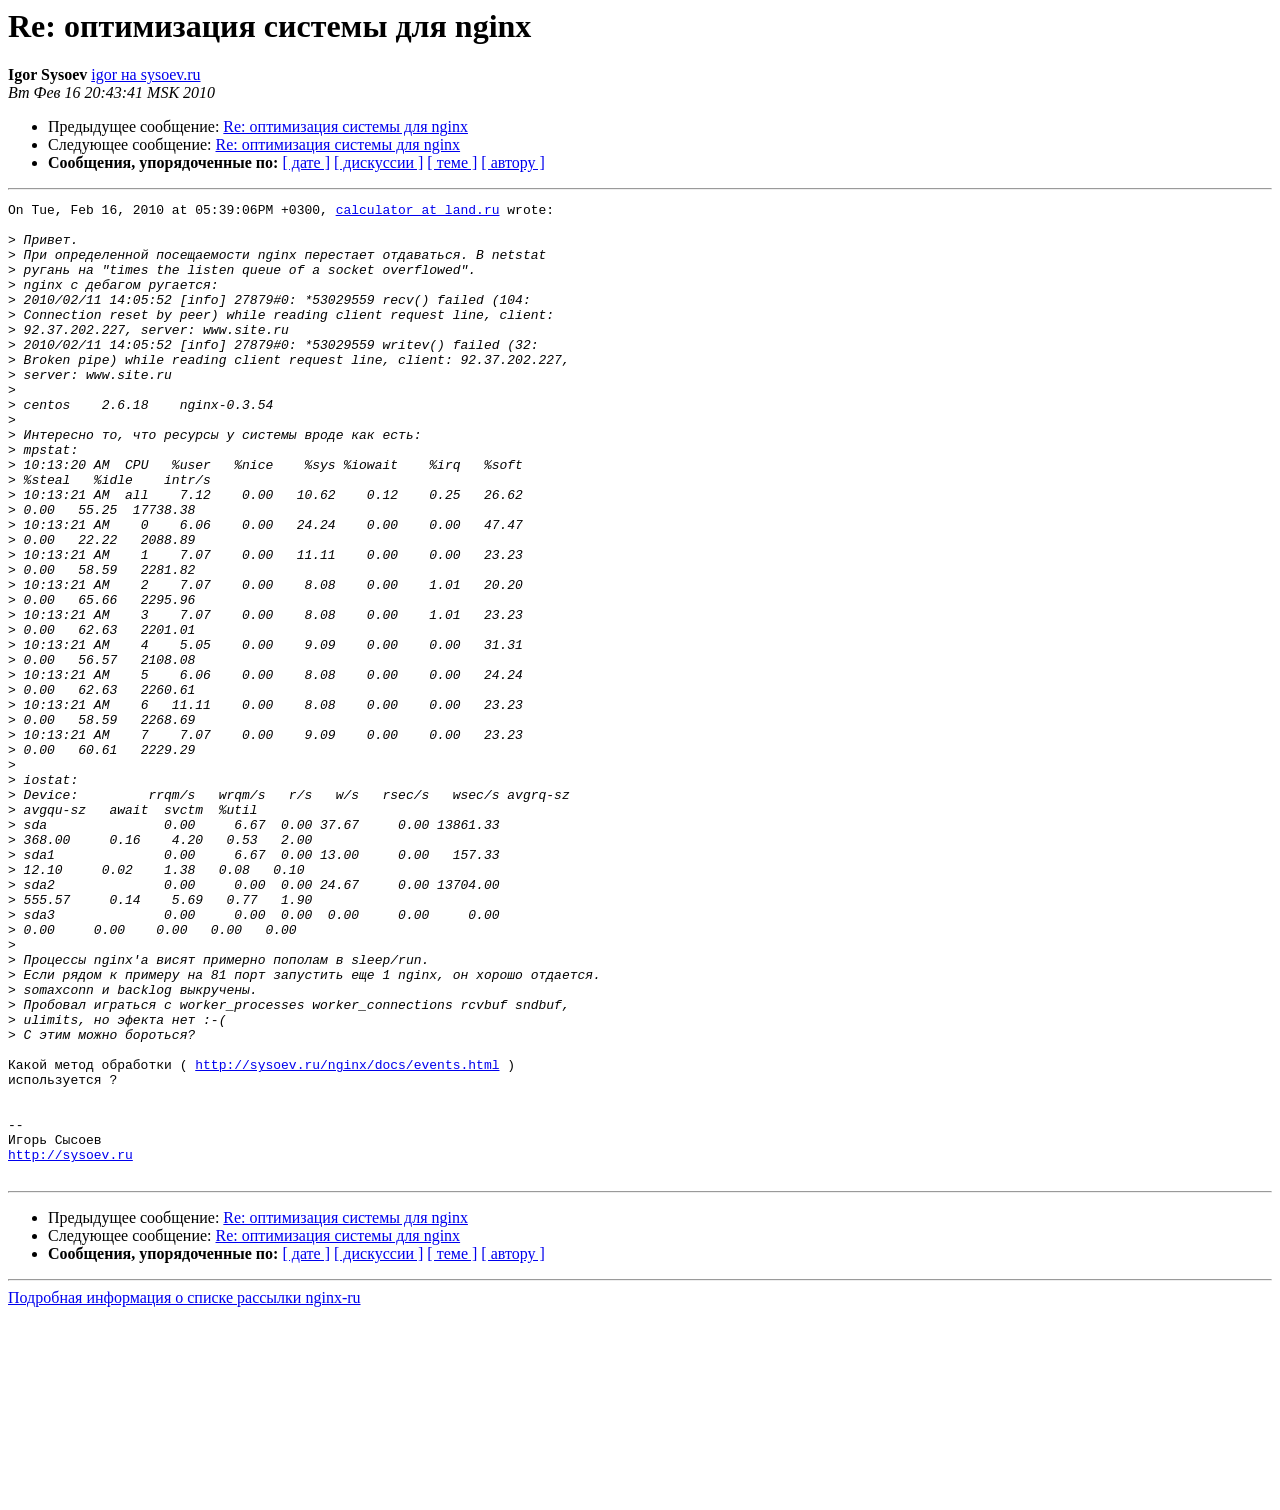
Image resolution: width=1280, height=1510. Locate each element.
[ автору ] (512, 162)
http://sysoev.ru (70, 1346)
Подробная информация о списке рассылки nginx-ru (184, 1492)
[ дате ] (306, 162)
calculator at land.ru (418, 212)
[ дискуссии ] (378, 162)
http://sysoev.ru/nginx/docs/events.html (347, 1238)
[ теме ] (452, 162)
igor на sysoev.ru (145, 74)
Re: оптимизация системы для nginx (345, 126)
